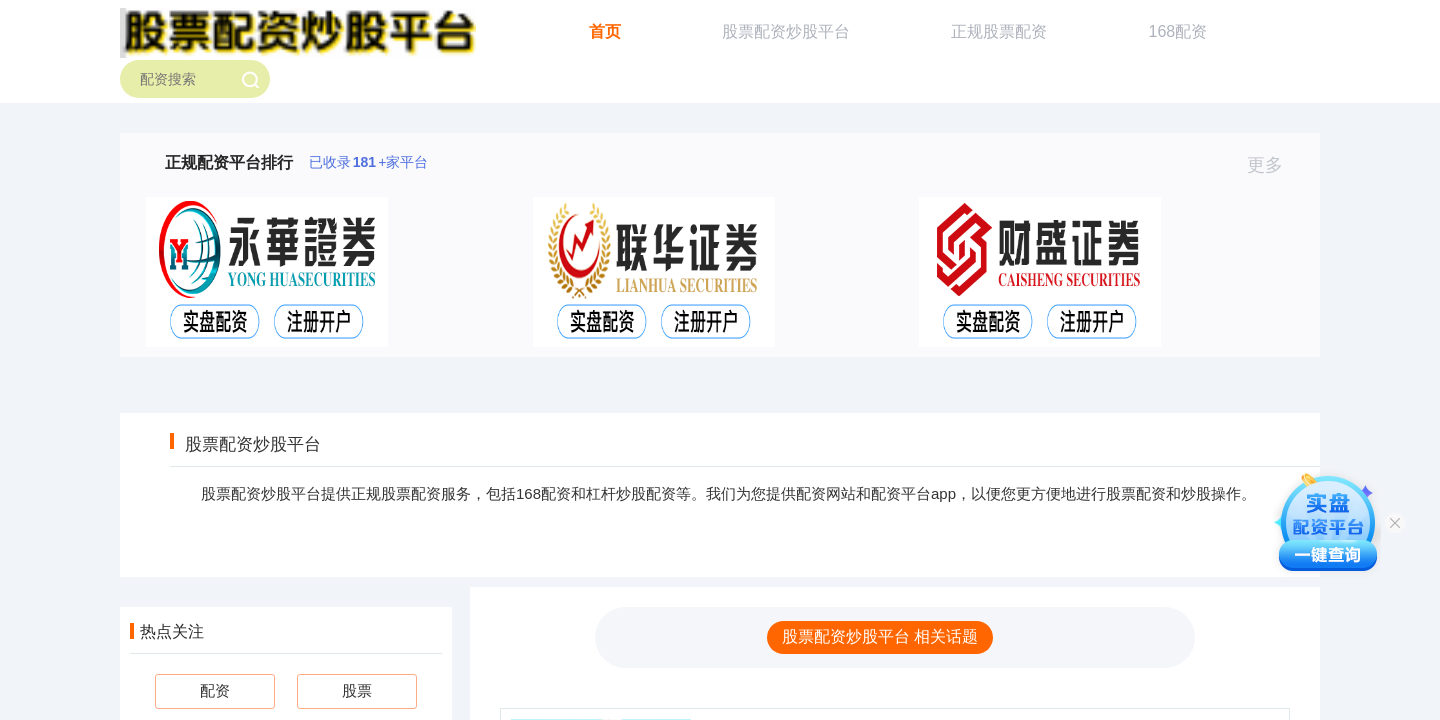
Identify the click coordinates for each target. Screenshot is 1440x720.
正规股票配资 (999, 31)
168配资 (1178, 31)
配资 (215, 690)
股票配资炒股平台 (786, 31)
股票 (357, 690)
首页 (605, 31)
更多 (1273, 165)
